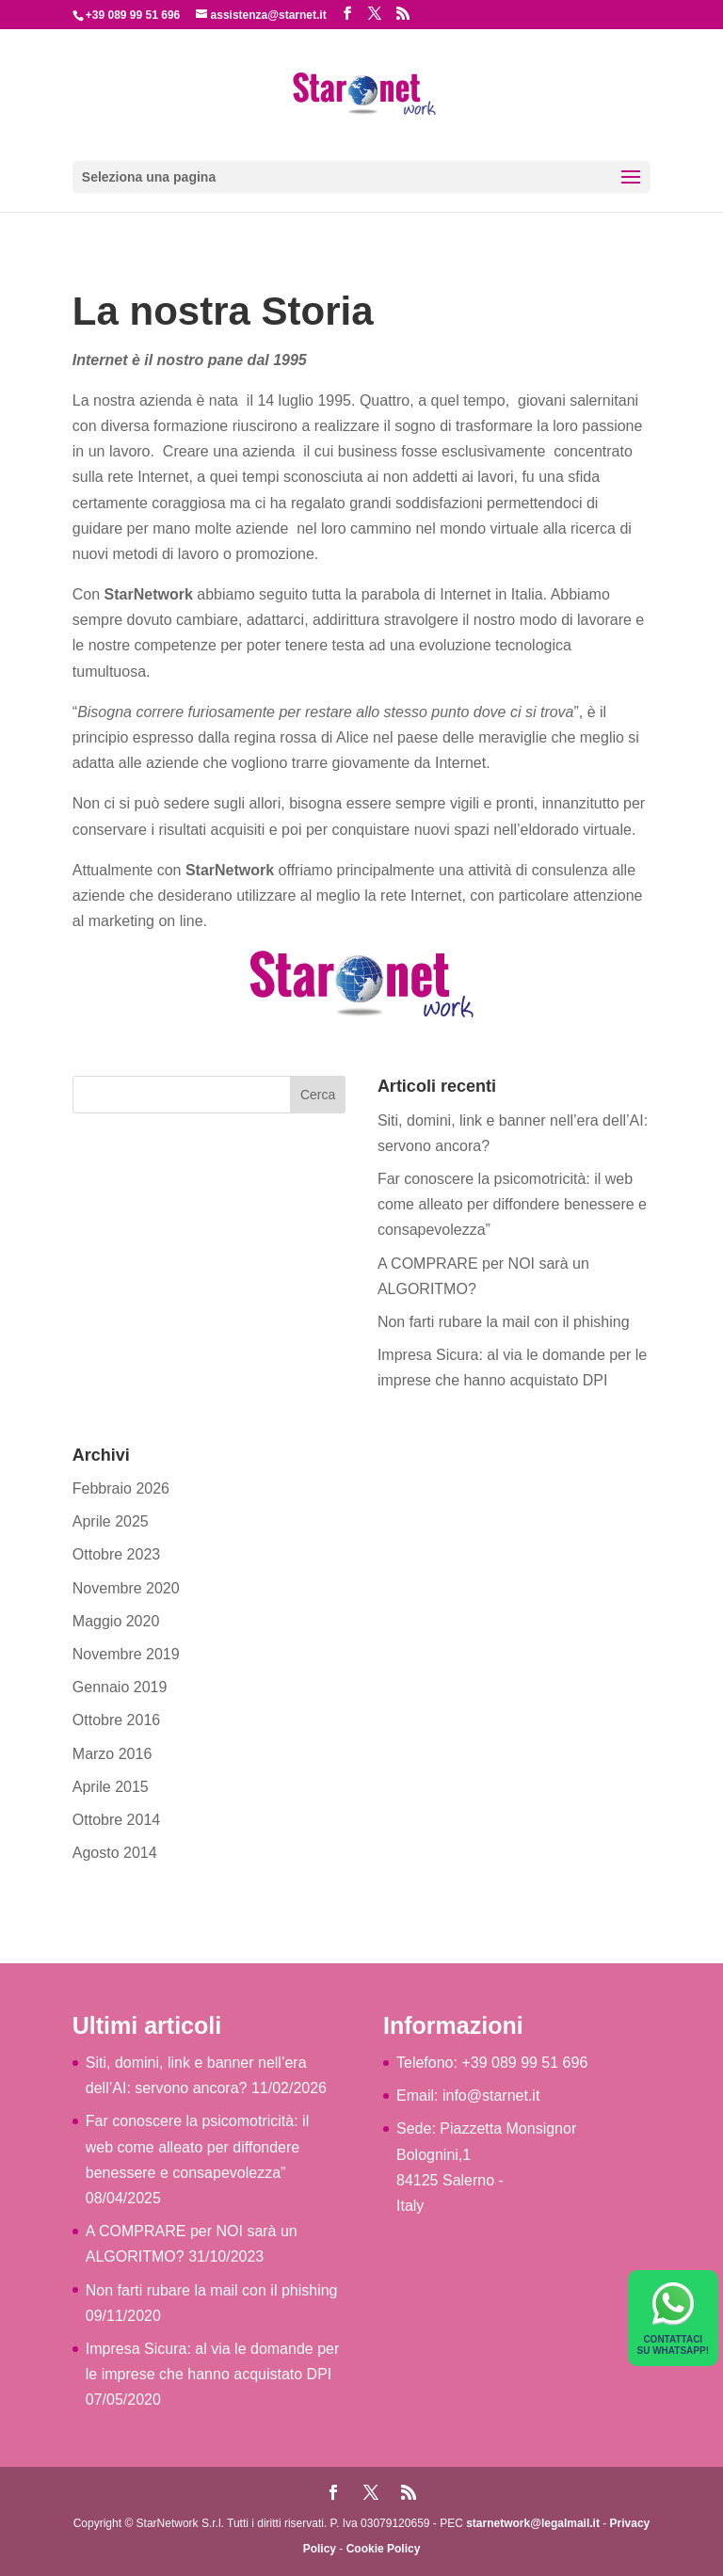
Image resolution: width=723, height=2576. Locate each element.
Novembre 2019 (126, 1654)
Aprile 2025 (110, 1521)
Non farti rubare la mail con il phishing (504, 1322)
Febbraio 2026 (120, 1488)
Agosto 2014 (114, 1853)
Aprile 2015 (110, 1787)
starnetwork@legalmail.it (533, 2523)
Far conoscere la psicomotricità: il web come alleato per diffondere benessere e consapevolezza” (512, 1204)
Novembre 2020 (126, 1588)
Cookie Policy (383, 2548)
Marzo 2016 (112, 1754)
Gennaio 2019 (120, 1687)
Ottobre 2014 (116, 1820)
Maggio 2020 (116, 1621)
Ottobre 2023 (116, 1554)
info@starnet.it (490, 2096)
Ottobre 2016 (116, 1720)
